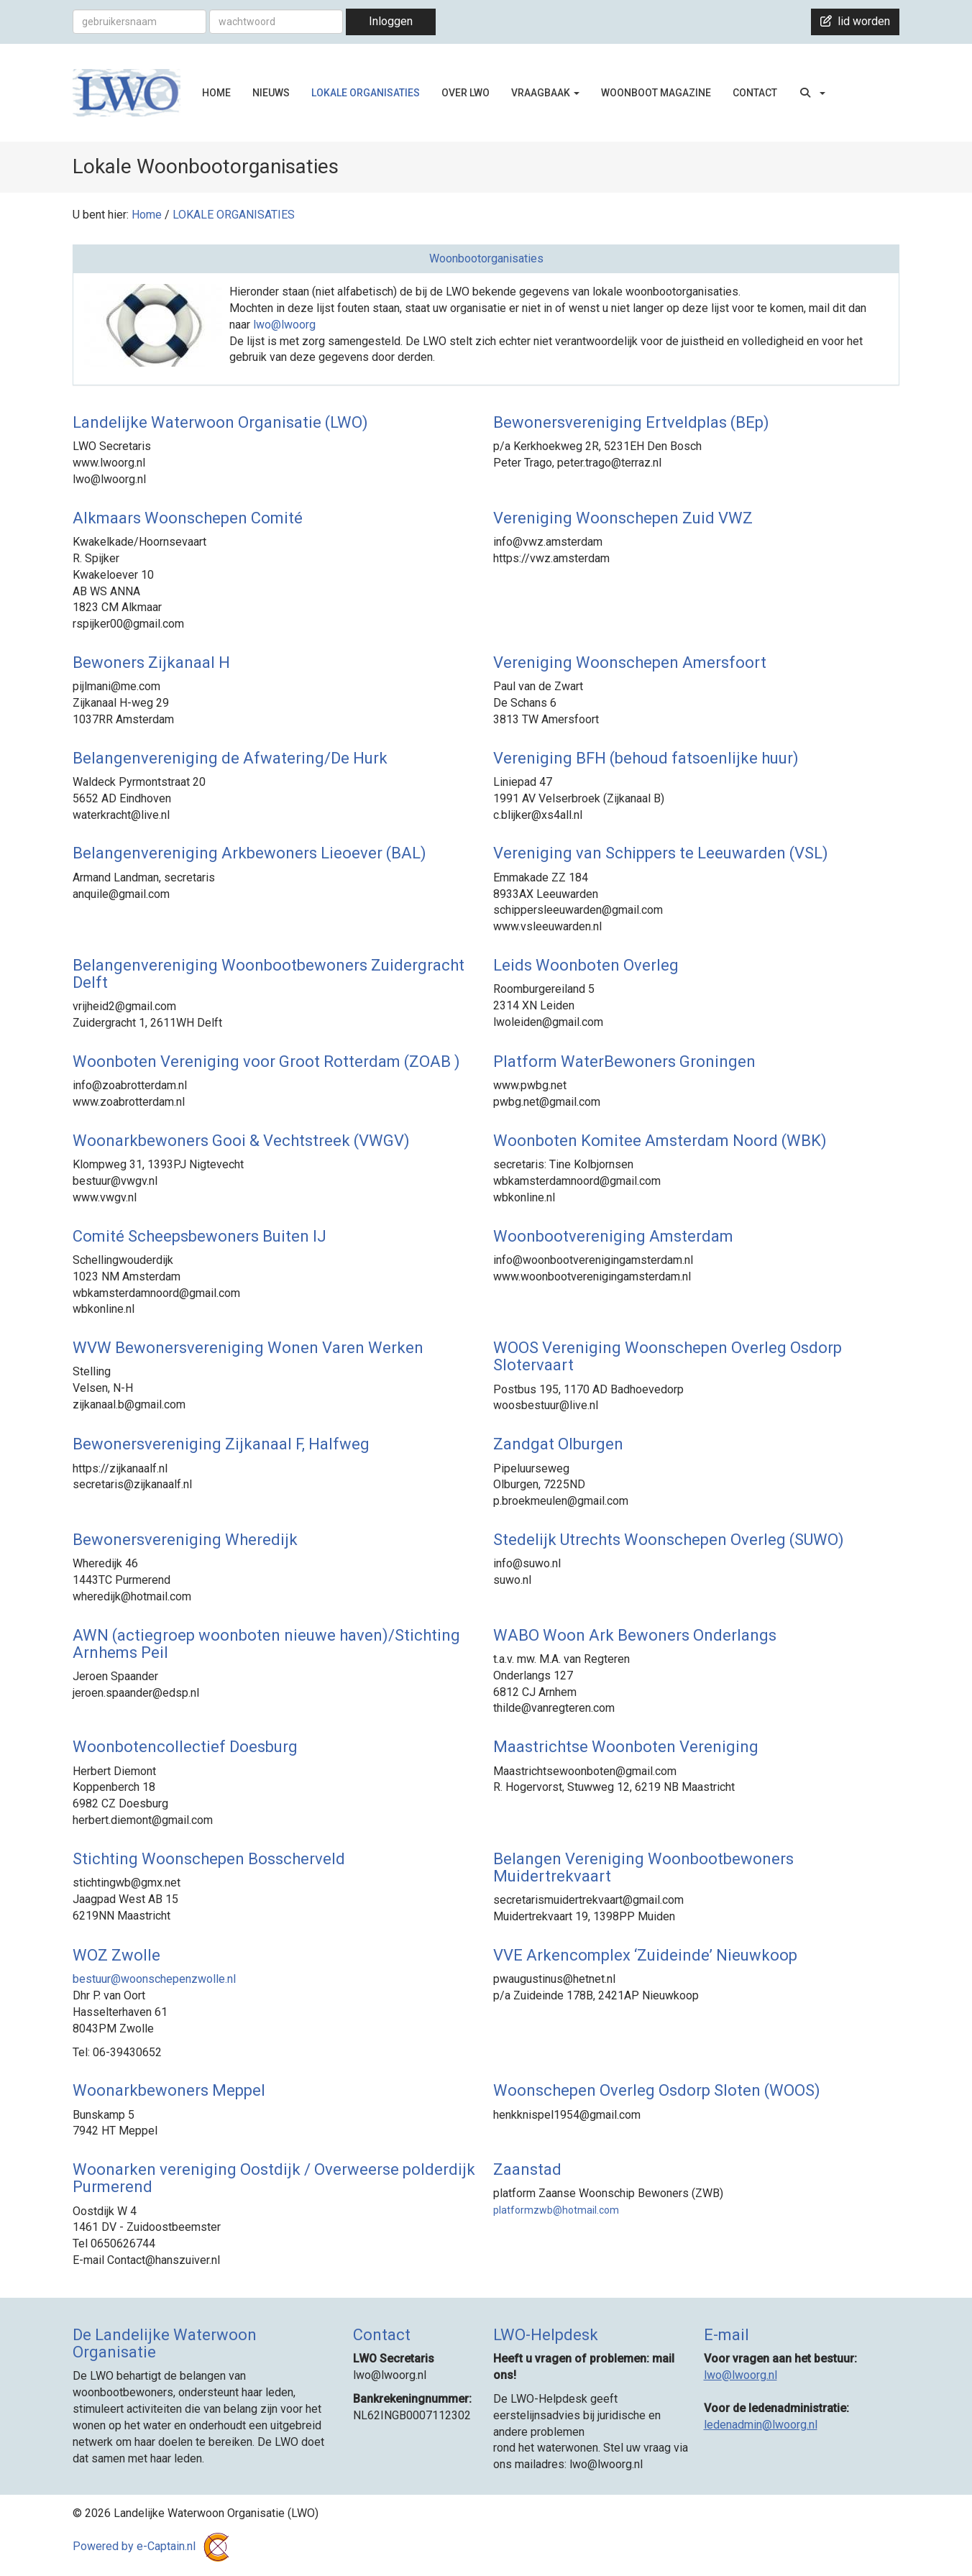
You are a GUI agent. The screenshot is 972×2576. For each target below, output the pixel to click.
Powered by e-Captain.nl (153, 2546)
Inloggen (391, 21)
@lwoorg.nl (740, 2375)
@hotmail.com (556, 2210)
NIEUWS (271, 92)
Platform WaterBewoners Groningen (624, 1062)
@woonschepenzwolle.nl (154, 1979)
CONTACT (755, 92)
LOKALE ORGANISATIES (365, 92)
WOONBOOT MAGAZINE (656, 92)
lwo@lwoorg (284, 324)
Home (147, 214)
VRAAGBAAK (545, 92)
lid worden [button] (855, 21)
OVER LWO (465, 92)
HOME (216, 92)
